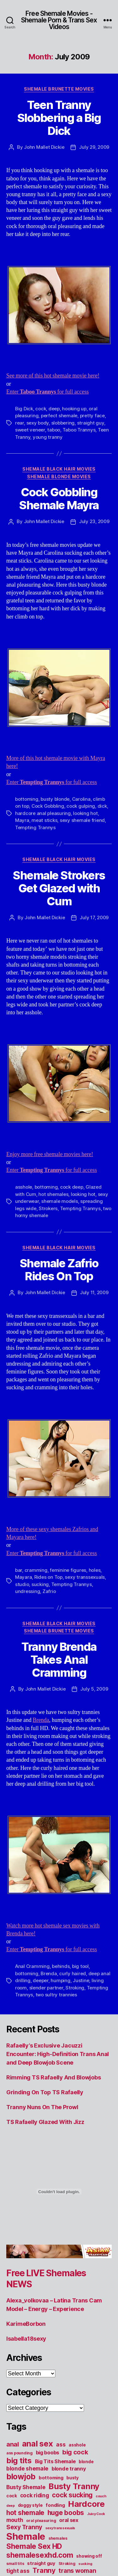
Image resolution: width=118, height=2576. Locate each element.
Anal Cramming (32, 1966)
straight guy (90, 423)
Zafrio (49, 1591)
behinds (61, 1966)
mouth (14, 2520)
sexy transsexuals (85, 1577)
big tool (80, 1966)
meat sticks (44, 820)
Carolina (81, 799)
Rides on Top (48, 1577)
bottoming (26, 799)
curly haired (72, 1973)
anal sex (37, 2443)
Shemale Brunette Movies (59, 89)
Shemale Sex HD (34, 2546)
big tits (19, 2460)
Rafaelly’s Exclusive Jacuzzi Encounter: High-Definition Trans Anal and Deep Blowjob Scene (57, 2054)
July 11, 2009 (94, 1292)
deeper (40, 1980)
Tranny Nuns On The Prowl (42, 2107)
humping (60, 1980)
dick (102, 806)
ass (60, 2444)
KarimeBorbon (26, 2323)
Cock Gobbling (47, 806)
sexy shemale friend (82, 820)
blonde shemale (27, 2468)
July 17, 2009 (94, 917)
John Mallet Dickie (44, 147)
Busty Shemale (26, 2487)
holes (95, 1570)
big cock (75, 2452)
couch (101, 2496)
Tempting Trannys (35, 827)
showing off (89, 2556)
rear (19, 423)
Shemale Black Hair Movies (59, 469)
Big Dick (24, 409)
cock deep (71, 1187)
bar (18, 1570)
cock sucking (72, 2495)
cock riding (34, 2495)
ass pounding (19, 2453)
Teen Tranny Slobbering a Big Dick (59, 118)
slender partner (46, 1988)
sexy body (37, 423)
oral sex (68, 2520)
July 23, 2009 (94, 521)
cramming (36, 1570)
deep (54, 409)
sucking (40, 1584)
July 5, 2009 (94, 1689)
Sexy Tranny (24, 2527)
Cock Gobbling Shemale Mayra (59, 498)
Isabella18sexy (26, 2338)
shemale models (59, 1201)
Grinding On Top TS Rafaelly (44, 2092)
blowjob (21, 2476)
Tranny (43, 2570)
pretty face (92, 416)
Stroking (74, 1988)
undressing (27, 1591)
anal (12, 2444)
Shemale (25, 2536)
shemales (57, 2538)
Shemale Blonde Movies (59, 476)
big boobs (47, 2452)
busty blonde (55, 799)
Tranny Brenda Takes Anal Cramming (59, 1660)
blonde (86, 2461)
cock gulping (80, 806)
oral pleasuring (41, 2520)
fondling (55, 2505)
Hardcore (86, 2504)
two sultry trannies (56, 1995)
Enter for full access (47, 391)
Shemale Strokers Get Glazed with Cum (59, 888)
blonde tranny (69, 2468)
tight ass (18, 2570)
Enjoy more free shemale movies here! (49, 1154)
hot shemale (25, 2513)
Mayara (23, 1577)
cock (40, 409)
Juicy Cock (96, 2514)
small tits (15, 2563)
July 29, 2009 (94, 147)
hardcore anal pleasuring (43, 813)
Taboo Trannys (79, 430)
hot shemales (53, 1194)
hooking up (74, 409)
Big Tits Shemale (55, 2461)
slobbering (63, 423)
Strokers (48, 1208)
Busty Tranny (73, 2486)
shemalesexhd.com (39, 2555)
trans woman (77, 2570)
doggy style (30, 2505)
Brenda (41, 1720)
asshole (23, 1187)
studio (22, 1584)
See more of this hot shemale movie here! (52, 375)
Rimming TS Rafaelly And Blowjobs (53, 2077)
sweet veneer (30, 430)
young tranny (48, 437)
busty (72, 2477)
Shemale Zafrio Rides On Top (59, 1269)
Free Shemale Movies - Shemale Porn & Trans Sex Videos (59, 20)
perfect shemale (59, 416)
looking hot (85, 813)
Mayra (22, 820)
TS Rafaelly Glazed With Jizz (45, 2122)
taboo (53, 430)
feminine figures (68, 1570)
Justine (81, 1980)
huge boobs (66, 2513)
